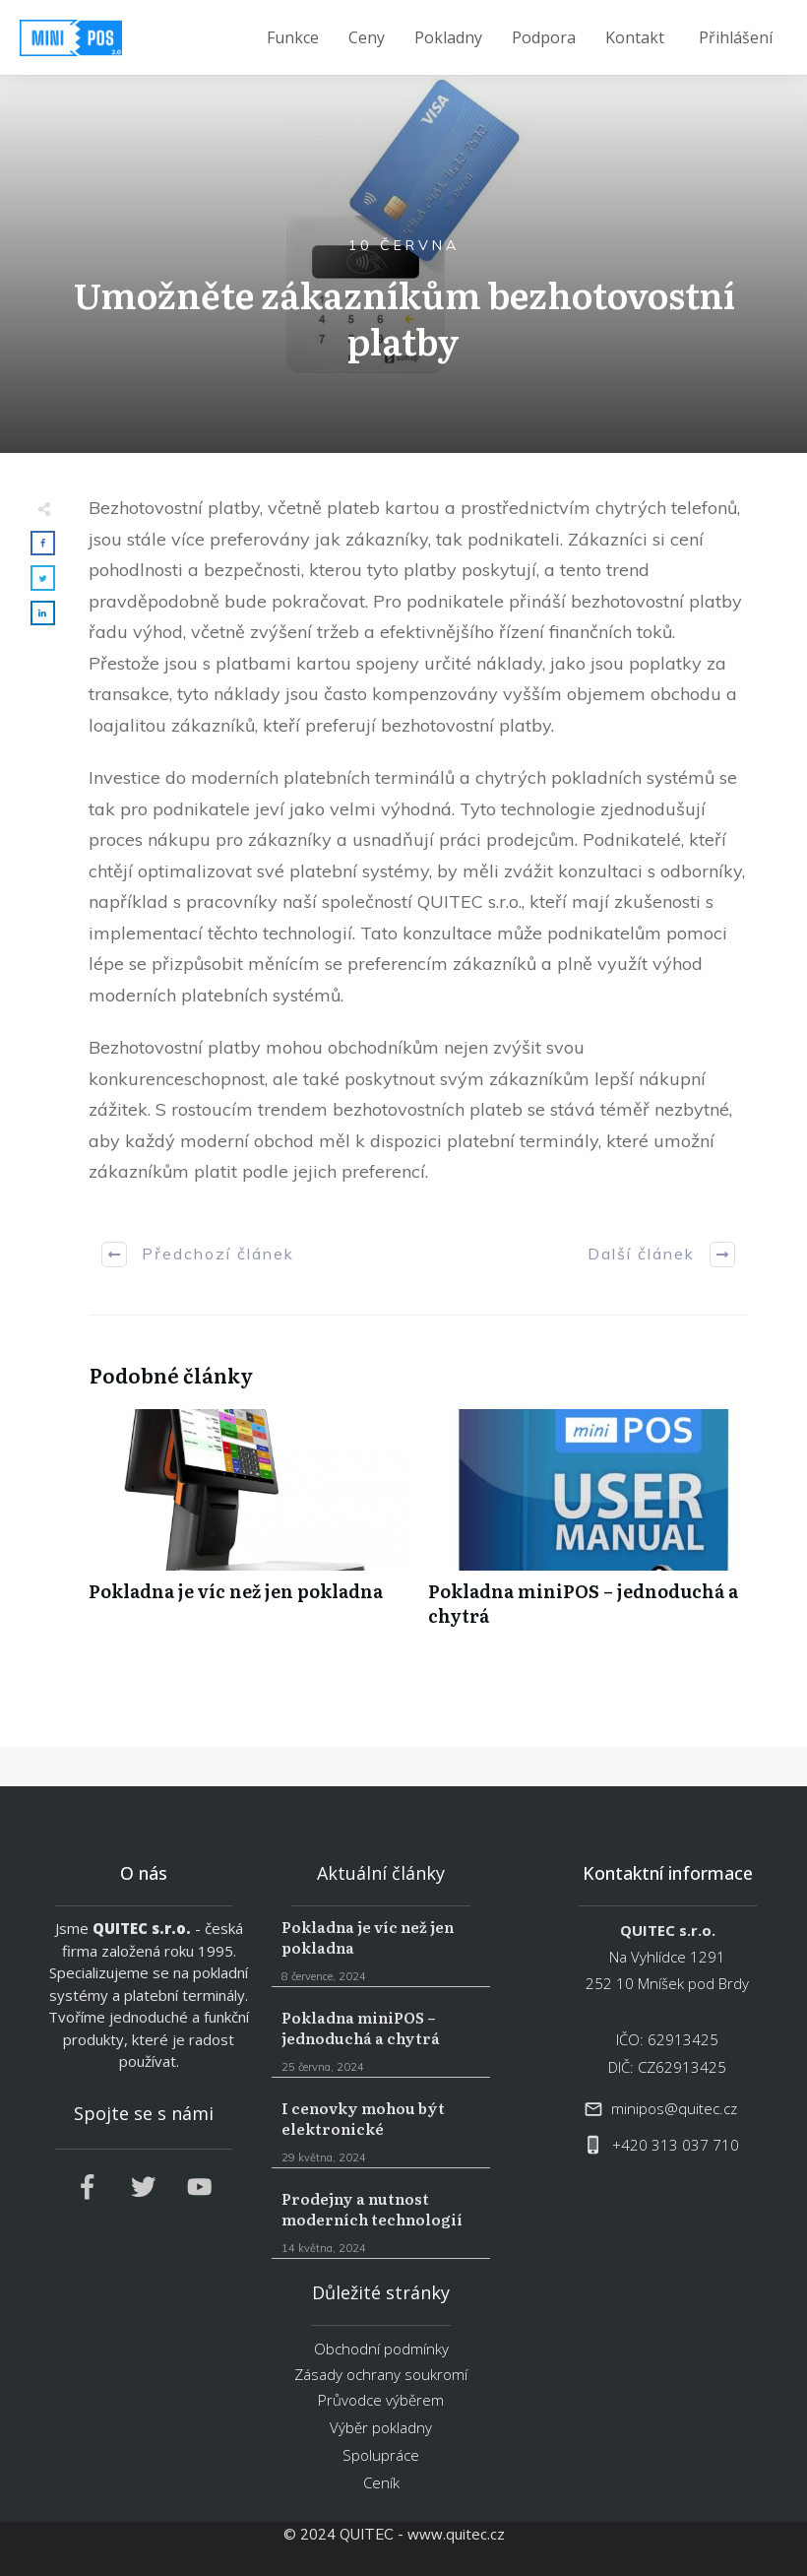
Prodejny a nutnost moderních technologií (380, 2223)
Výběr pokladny (381, 2427)
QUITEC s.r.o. (142, 1928)
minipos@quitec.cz (674, 2108)
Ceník (381, 2482)
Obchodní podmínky (381, 2348)
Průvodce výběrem (381, 2400)
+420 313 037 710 (675, 2145)
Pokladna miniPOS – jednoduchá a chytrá (588, 1528)
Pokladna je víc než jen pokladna (248, 1528)
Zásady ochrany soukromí (380, 2374)
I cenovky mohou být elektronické (380, 2132)
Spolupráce (380, 2455)
